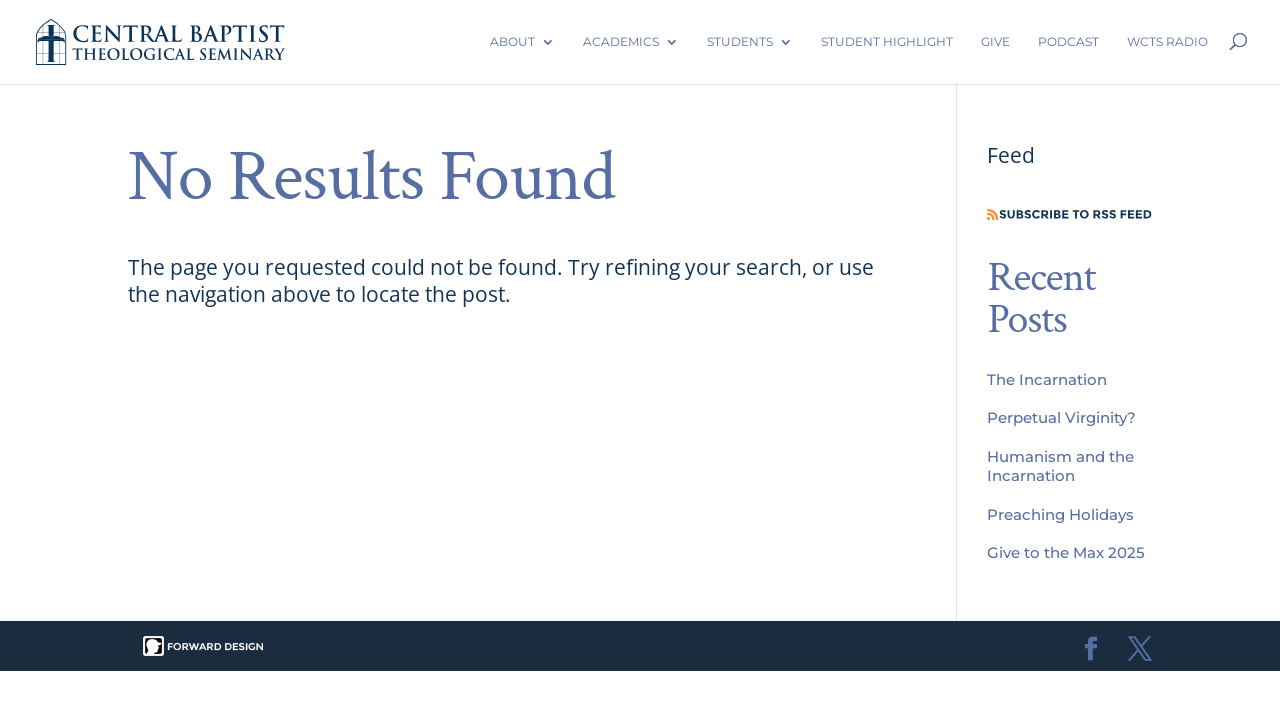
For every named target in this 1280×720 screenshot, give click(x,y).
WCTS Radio (1167, 41)
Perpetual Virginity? (1061, 417)
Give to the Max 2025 (1066, 552)
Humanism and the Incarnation (1060, 466)
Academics (621, 41)
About (512, 41)
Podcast (1068, 41)
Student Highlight (887, 41)
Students (740, 41)
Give (995, 41)
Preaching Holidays (1060, 514)
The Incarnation (1047, 379)
